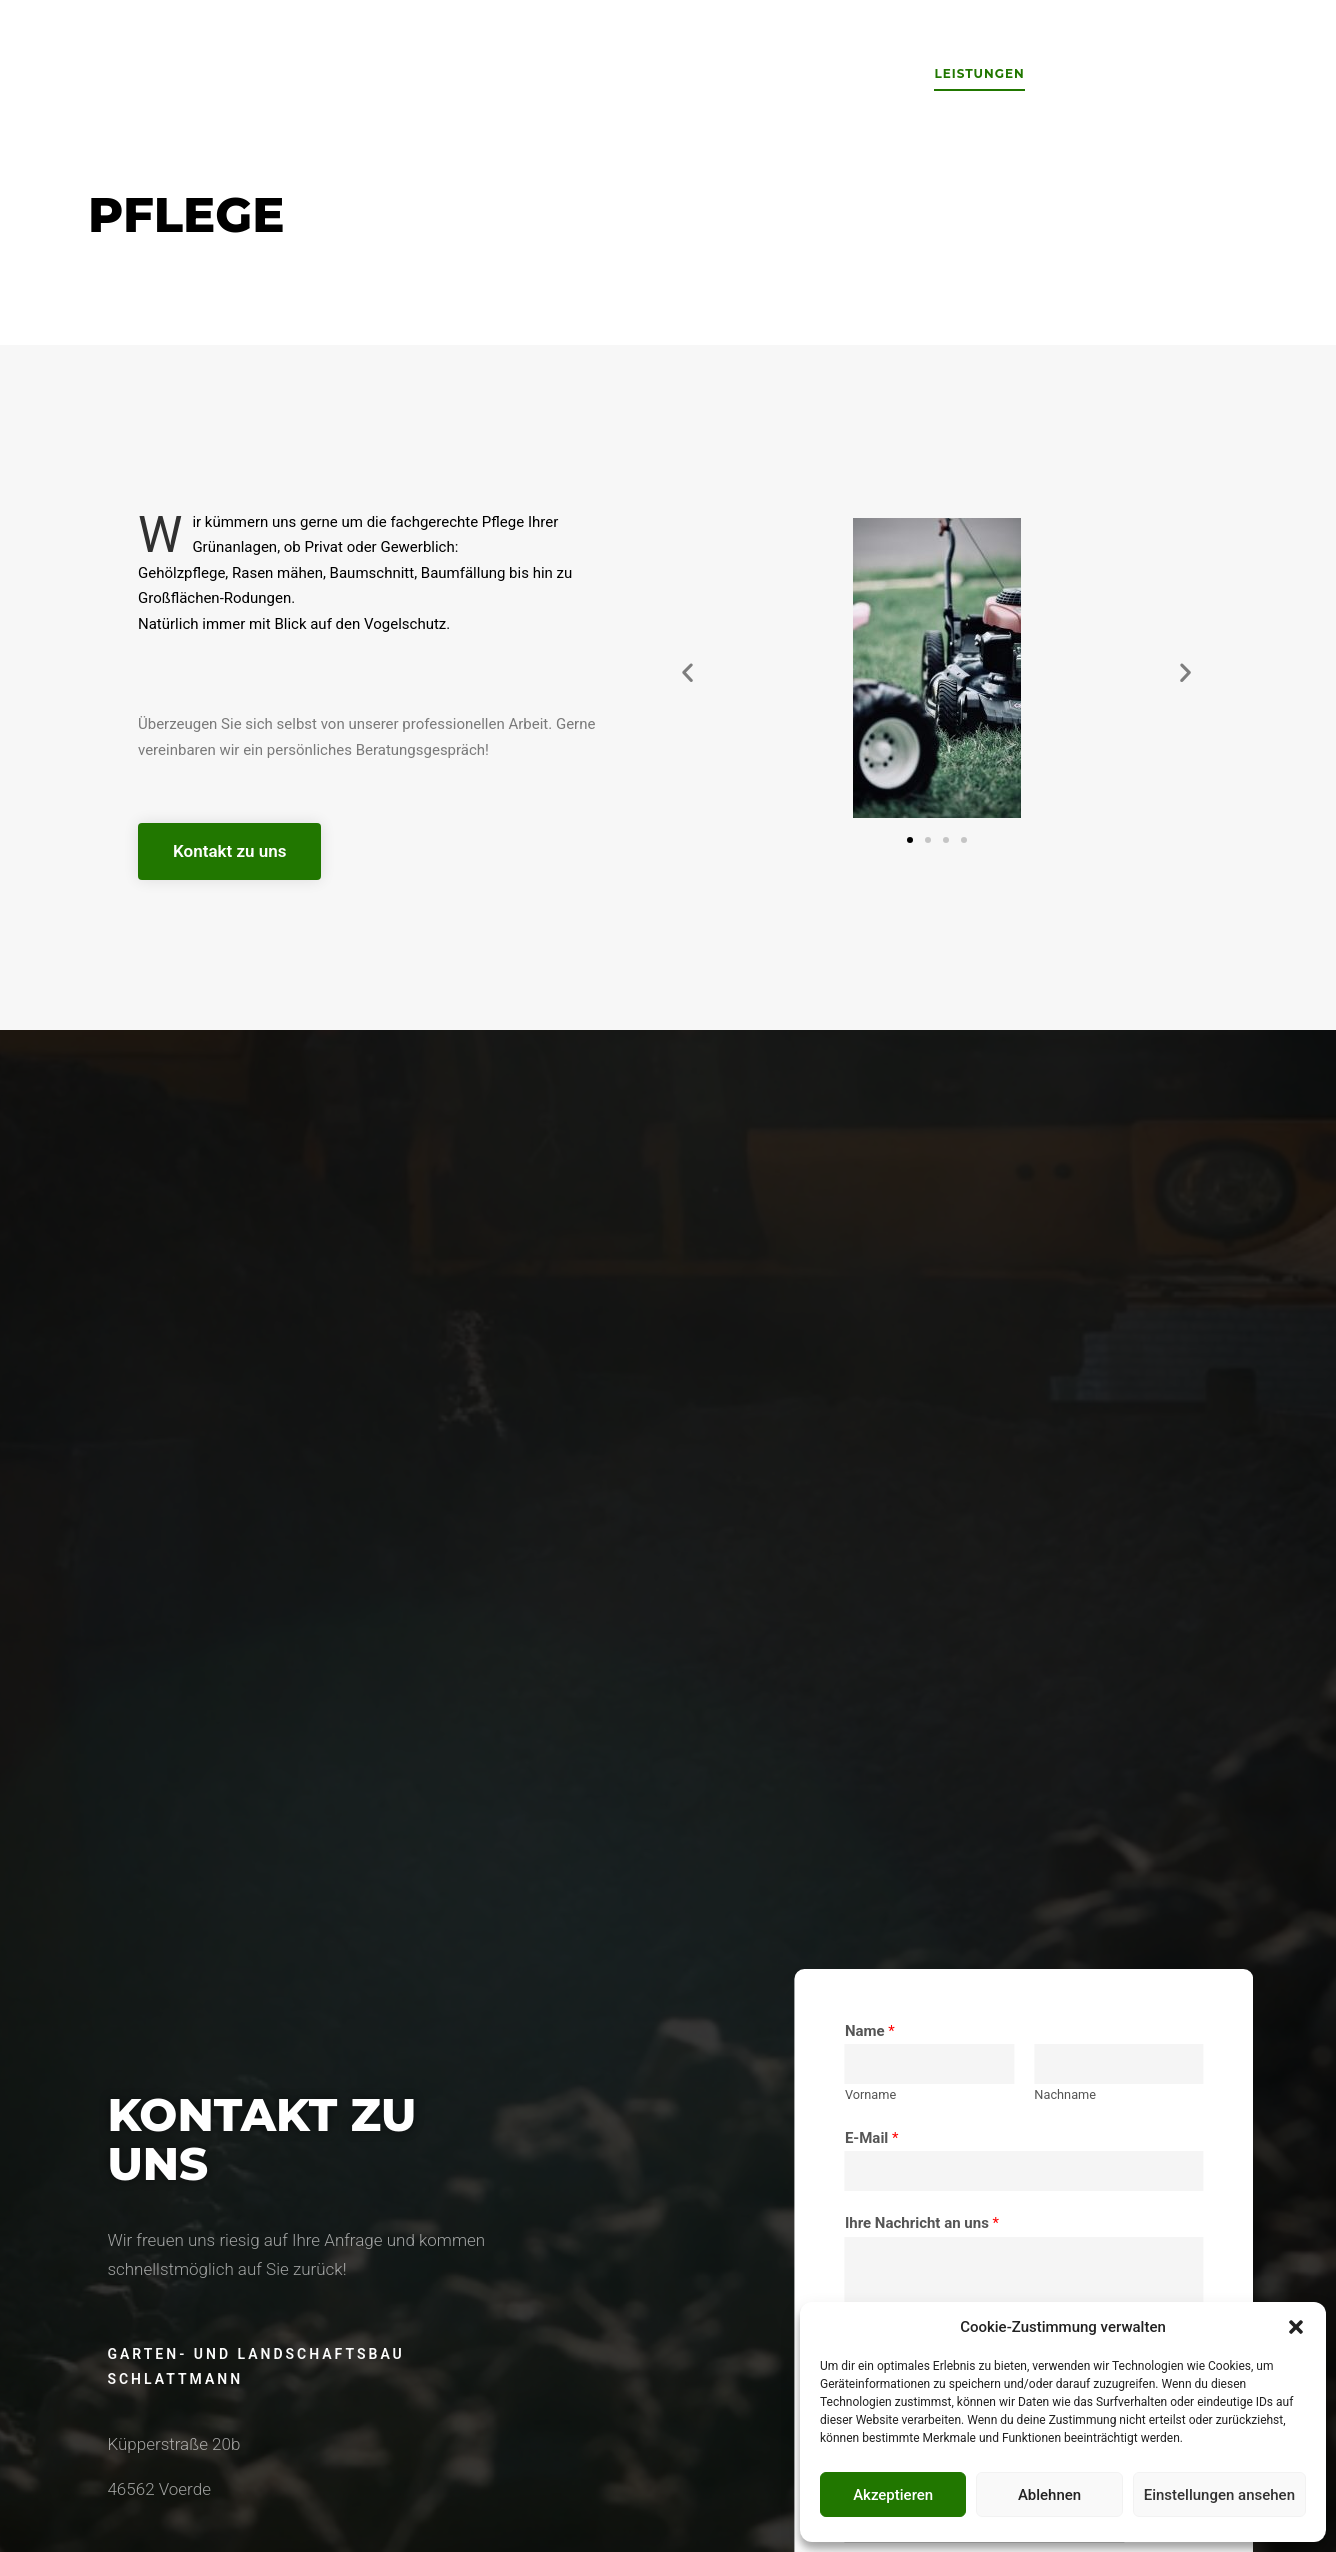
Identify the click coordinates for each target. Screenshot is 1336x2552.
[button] (1296, 2327)
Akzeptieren (893, 2495)
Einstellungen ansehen (1219, 2495)
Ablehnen (1049, 2495)
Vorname (1158, 2094)
